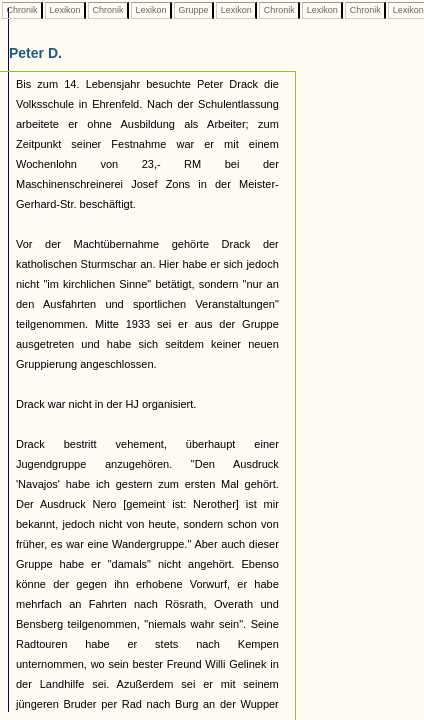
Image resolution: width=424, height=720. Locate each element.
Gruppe (193, 10)
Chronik (22, 10)
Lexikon (65, 10)
